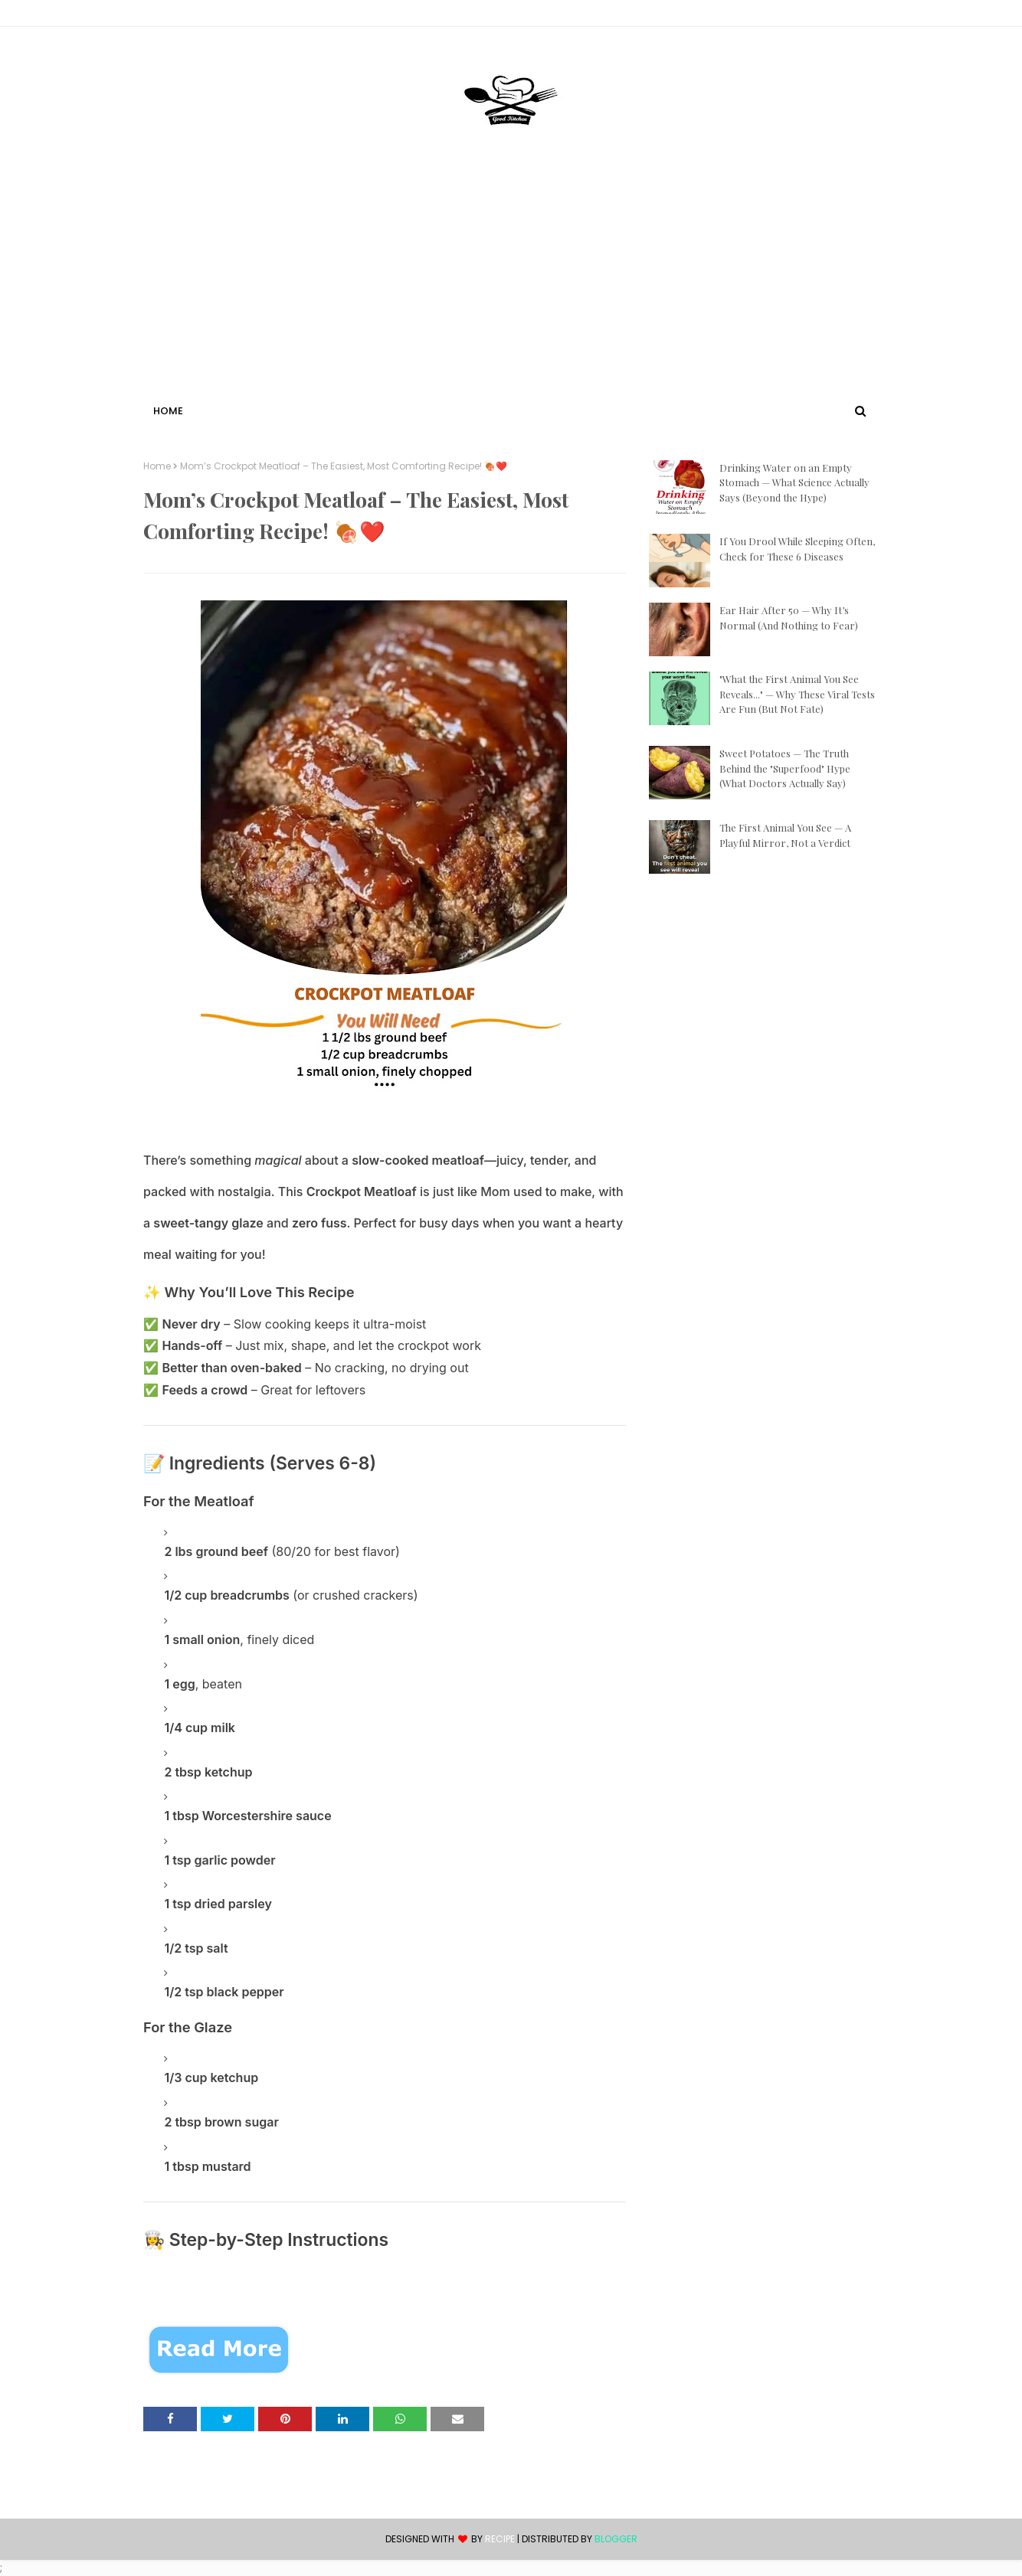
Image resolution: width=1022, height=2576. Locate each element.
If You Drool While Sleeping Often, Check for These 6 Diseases (797, 548)
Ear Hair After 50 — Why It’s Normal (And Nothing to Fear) (788, 617)
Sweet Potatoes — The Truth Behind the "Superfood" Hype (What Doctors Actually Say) (784, 768)
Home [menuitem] (168, 411)
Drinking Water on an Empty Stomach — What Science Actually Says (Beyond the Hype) (794, 482)
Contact (167, 15)
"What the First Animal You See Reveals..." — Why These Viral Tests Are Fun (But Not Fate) (797, 693)
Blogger (616, 2538)
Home (157, 466)
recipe (500, 2538)
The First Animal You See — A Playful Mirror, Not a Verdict (785, 835)
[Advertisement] (511, 285)
